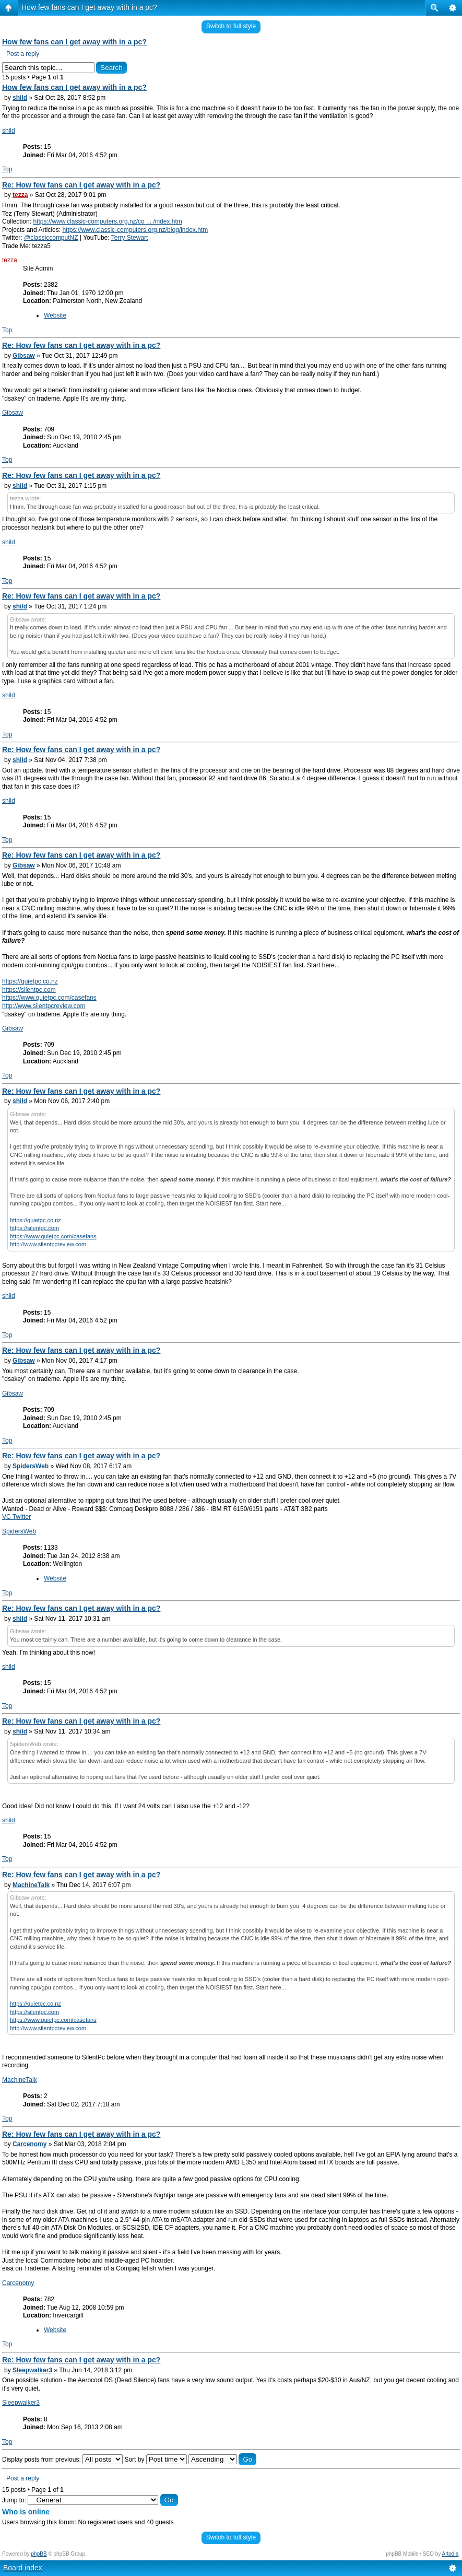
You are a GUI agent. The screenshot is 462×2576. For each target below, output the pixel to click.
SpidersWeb (31, 1466)
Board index (22, 2567)
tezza (20, 194)
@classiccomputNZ (51, 237)
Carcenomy (29, 2144)
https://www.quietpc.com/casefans (49, 997)
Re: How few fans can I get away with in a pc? (81, 185)
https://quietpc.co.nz (30, 981)
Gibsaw (24, 355)
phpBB (39, 2554)
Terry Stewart (129, 237)
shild (20, 97)
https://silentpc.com (29, 989)
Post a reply (22, 53)
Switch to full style (231, 26)
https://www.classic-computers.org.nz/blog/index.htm (135, 229)
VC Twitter (16, 1516)
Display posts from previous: (62, 2459)
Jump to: (14, 2500)
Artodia (450, 2554)
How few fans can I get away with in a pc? (89, 7)
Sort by (155, 2459)
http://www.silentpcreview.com (43, 1006)
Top (7, 169)
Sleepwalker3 (32, 2370)
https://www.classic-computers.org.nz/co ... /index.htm (107, 221)
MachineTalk (31, 1885)
